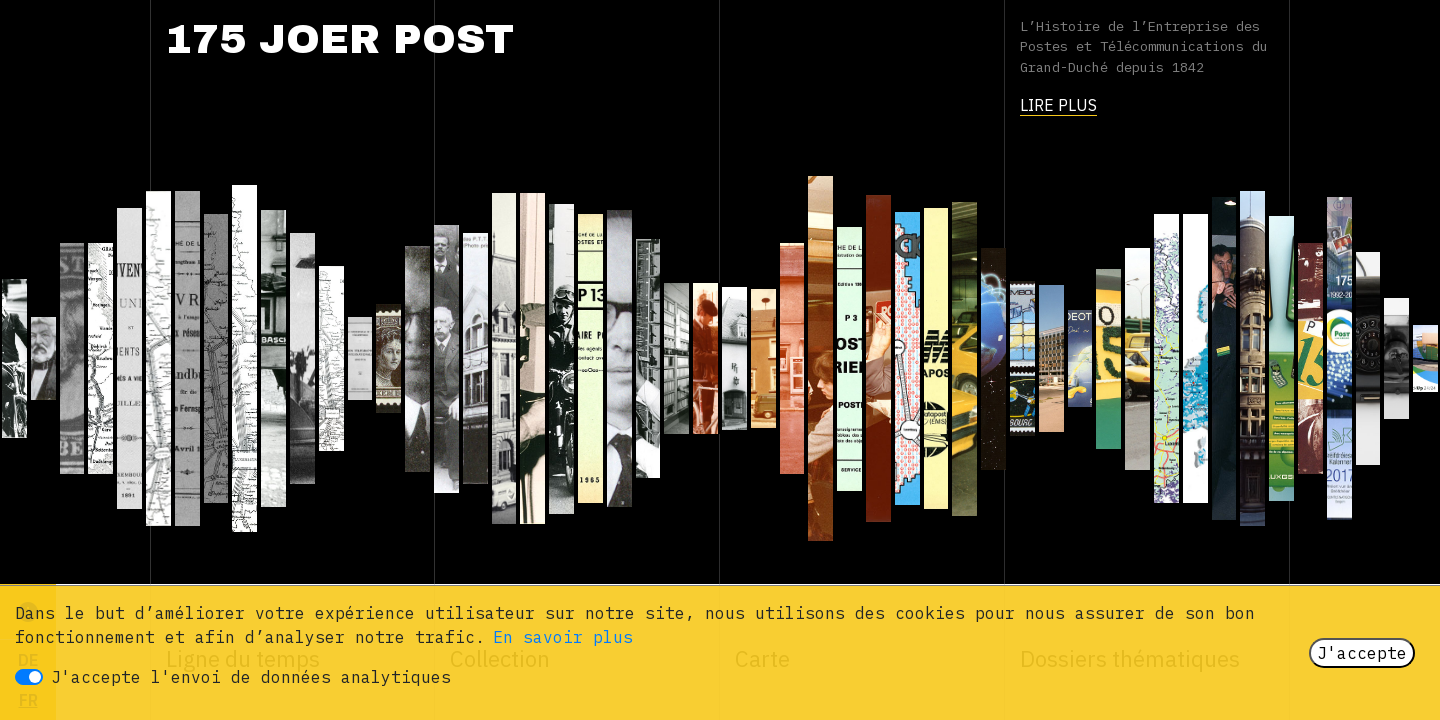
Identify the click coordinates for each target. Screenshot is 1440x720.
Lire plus (1058, 105)
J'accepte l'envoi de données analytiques (251, 677)
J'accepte (1362, 653)
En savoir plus (563, 637)
